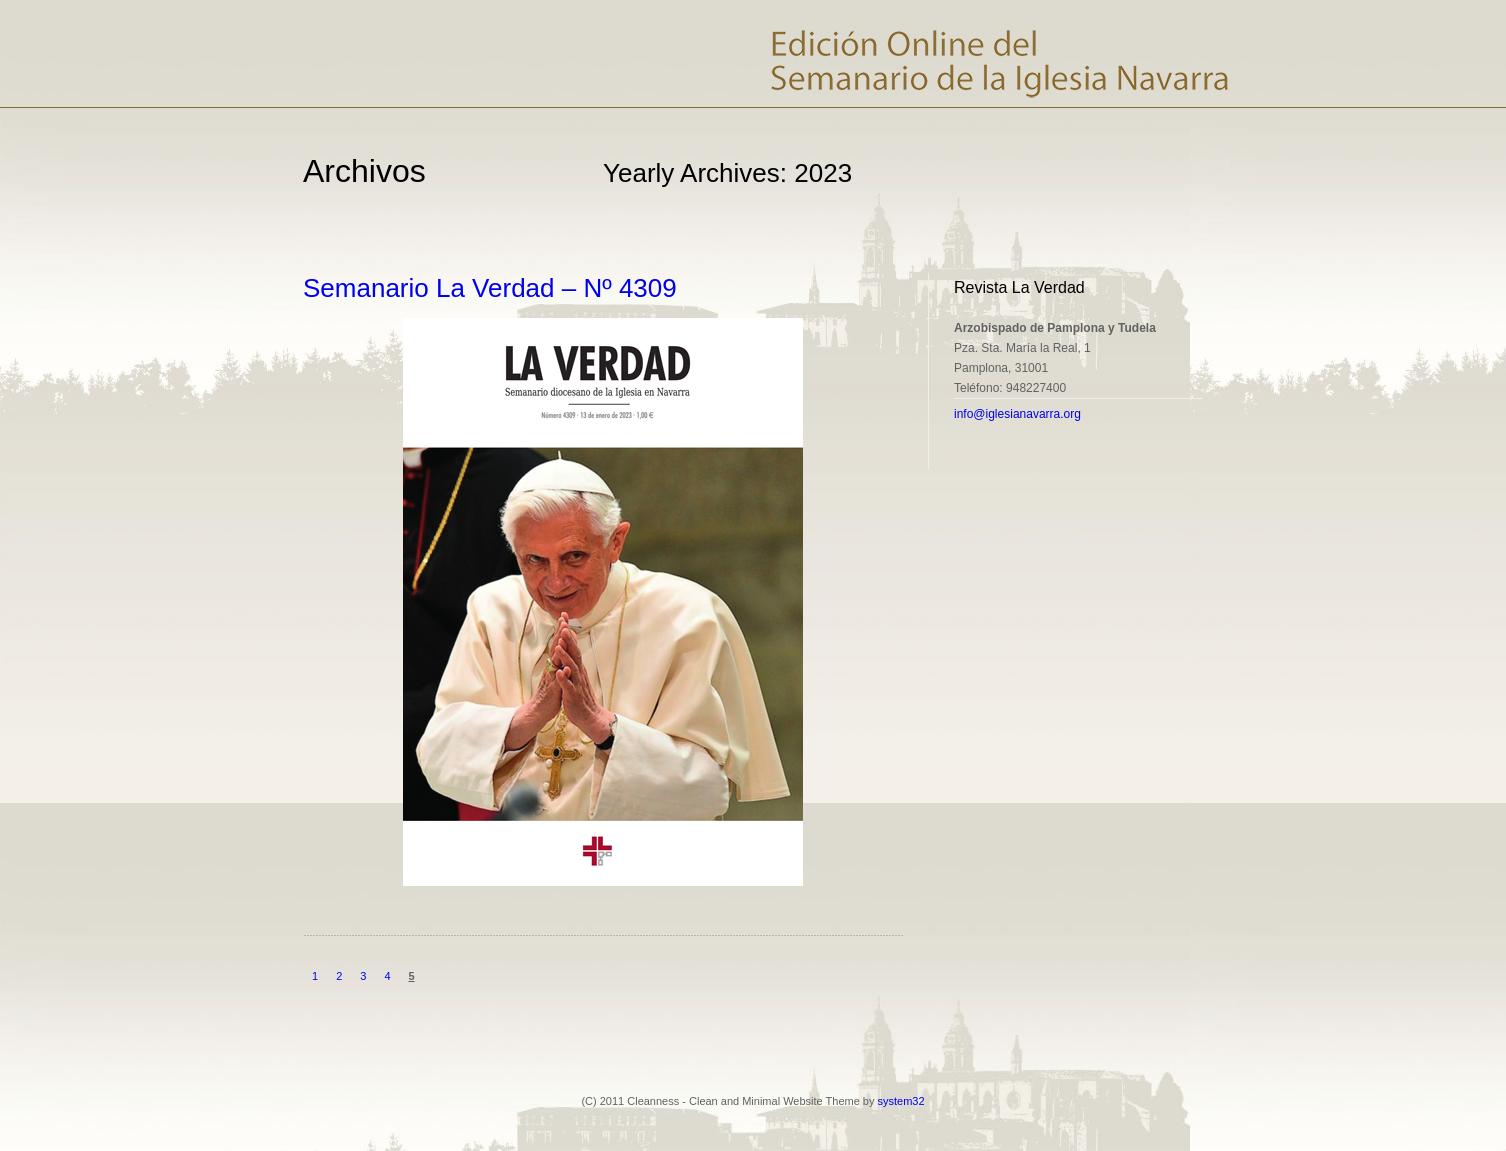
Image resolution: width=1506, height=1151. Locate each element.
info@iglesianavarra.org (1017, 414)
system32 (901, 1101)
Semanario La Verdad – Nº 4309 (490, 288)
